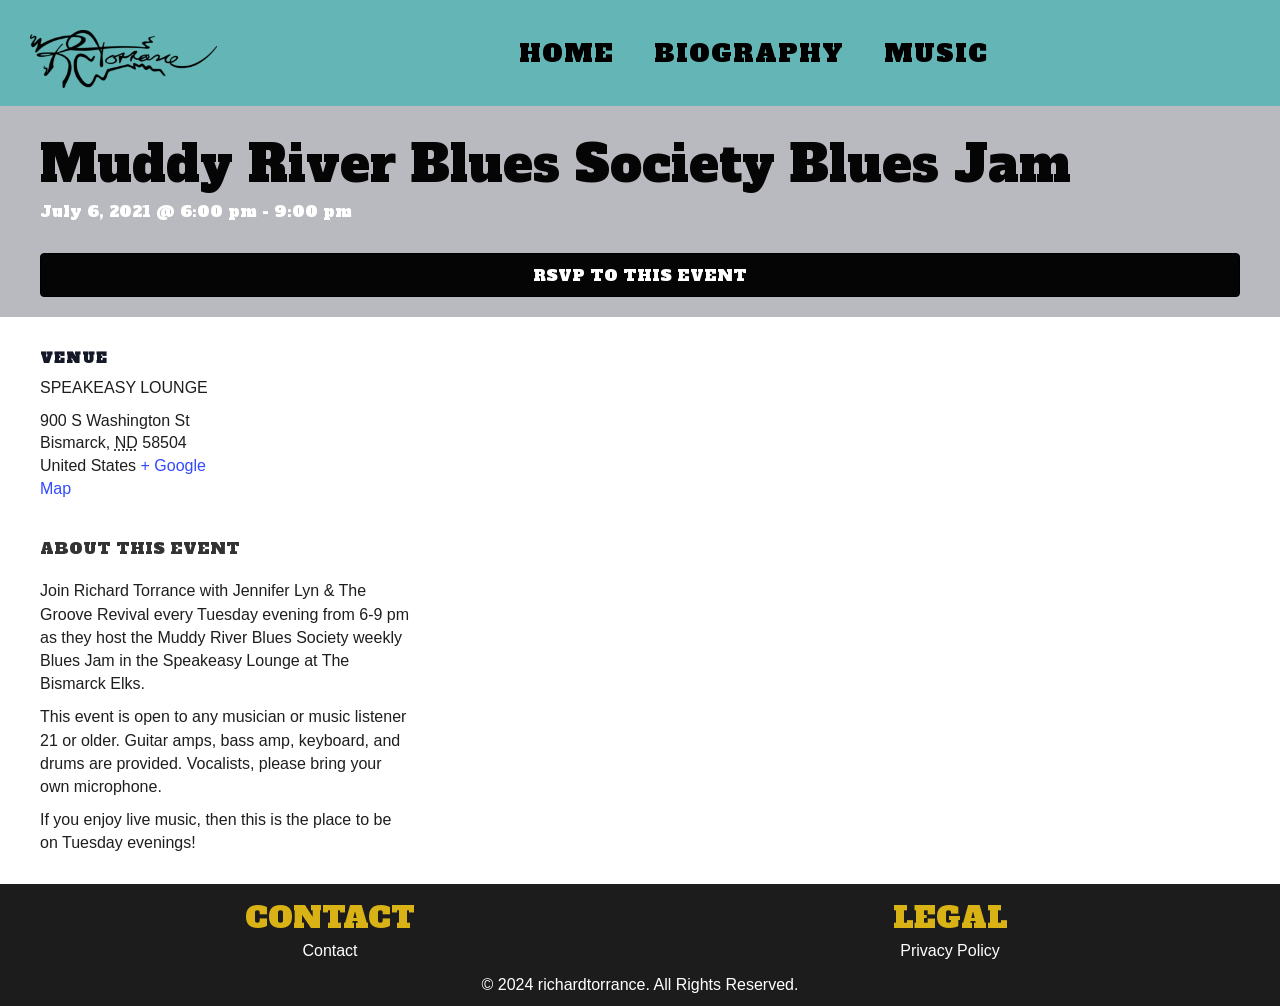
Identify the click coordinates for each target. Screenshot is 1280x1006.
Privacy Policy (950, 950)
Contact (329, 950)
